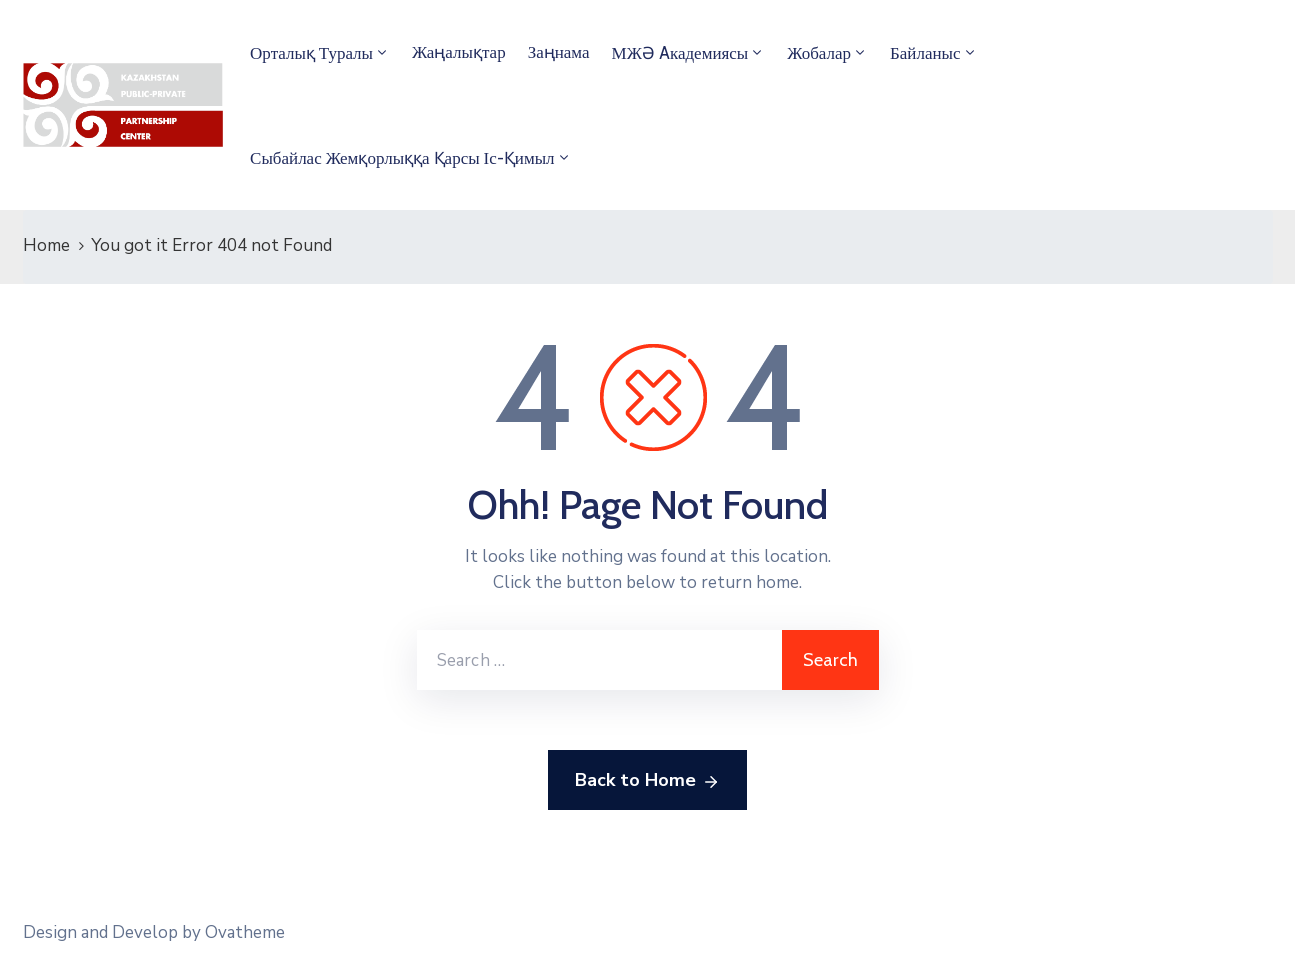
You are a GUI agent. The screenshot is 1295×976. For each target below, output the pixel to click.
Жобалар (819, 53)
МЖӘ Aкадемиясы (680, 53)
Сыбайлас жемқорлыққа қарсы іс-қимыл (402, 158)
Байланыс (925, 53)
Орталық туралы (311, 53)
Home (46, 245)
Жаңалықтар (459, 52)
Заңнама (559, 52)
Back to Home (647, 781)
